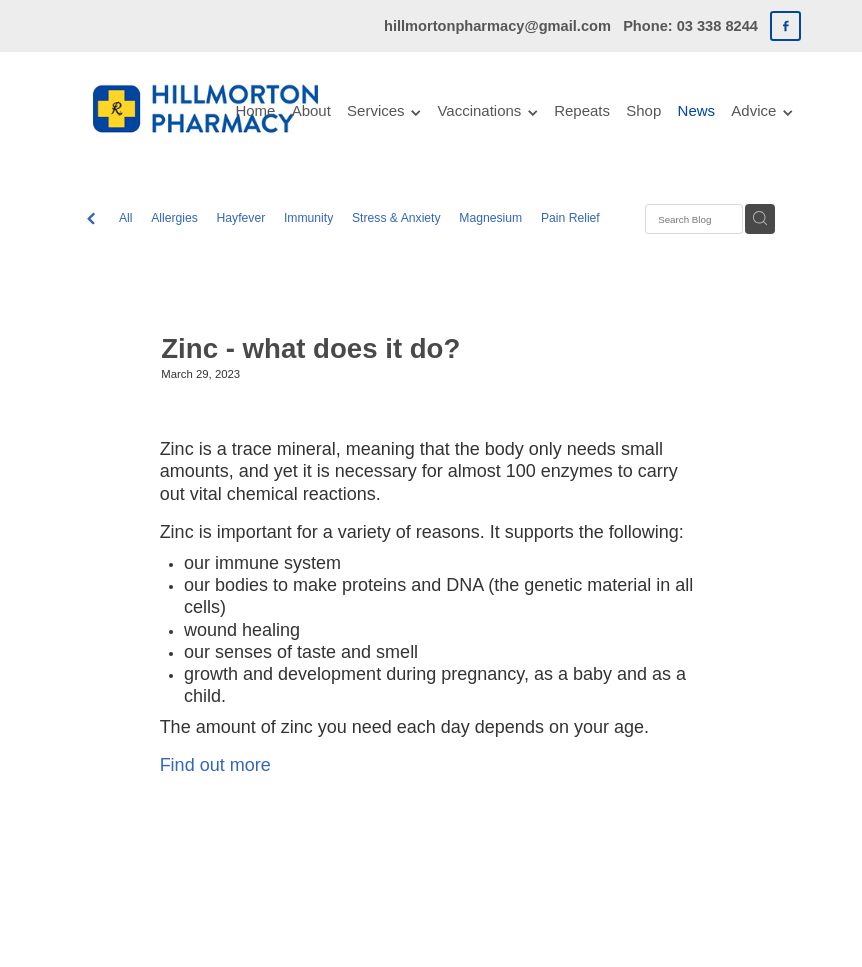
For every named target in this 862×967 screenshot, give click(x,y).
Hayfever (241, 218)
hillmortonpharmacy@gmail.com (497, 26)
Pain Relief (570, 218)
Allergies (174, 218)
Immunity (308, 218)
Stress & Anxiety (396, 218)
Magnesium (490, 218)
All (126, 218)
